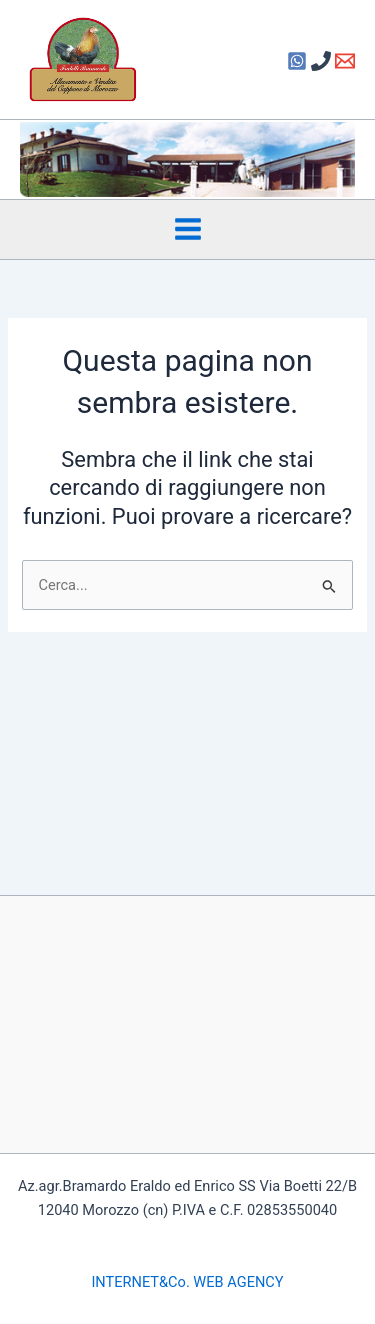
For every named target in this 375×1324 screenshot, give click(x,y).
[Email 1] (345, 61)
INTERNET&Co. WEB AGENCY (187, 1282)
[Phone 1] (321, 61)
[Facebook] (297, 61)
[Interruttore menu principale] (188, 229)
